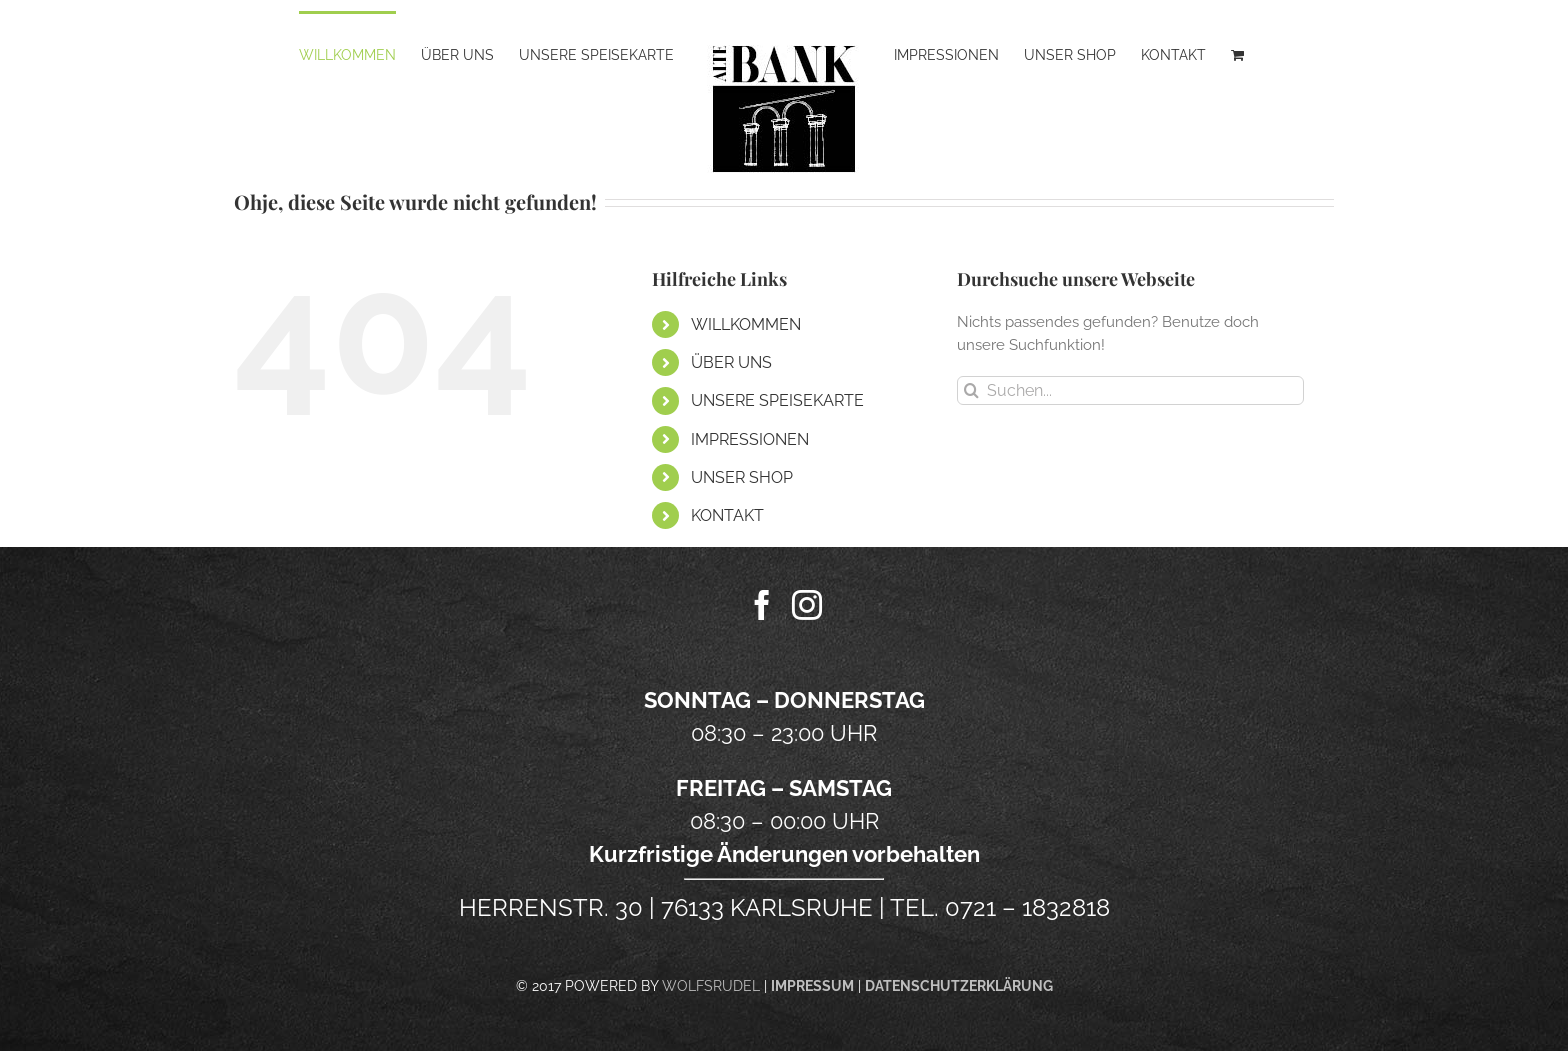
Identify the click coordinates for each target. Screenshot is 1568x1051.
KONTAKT (727, 515)
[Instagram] (807, 605)
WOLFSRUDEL (711, 986)
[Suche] (971, 390)
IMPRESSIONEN (750, 439)
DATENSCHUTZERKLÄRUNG (959, 986)
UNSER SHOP (742, 477)
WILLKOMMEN (746, 324)
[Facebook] (762, 605)
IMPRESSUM (812, 986)
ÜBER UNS (731, 362)
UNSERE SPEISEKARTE (777, 400)
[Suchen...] (1130, 390)
